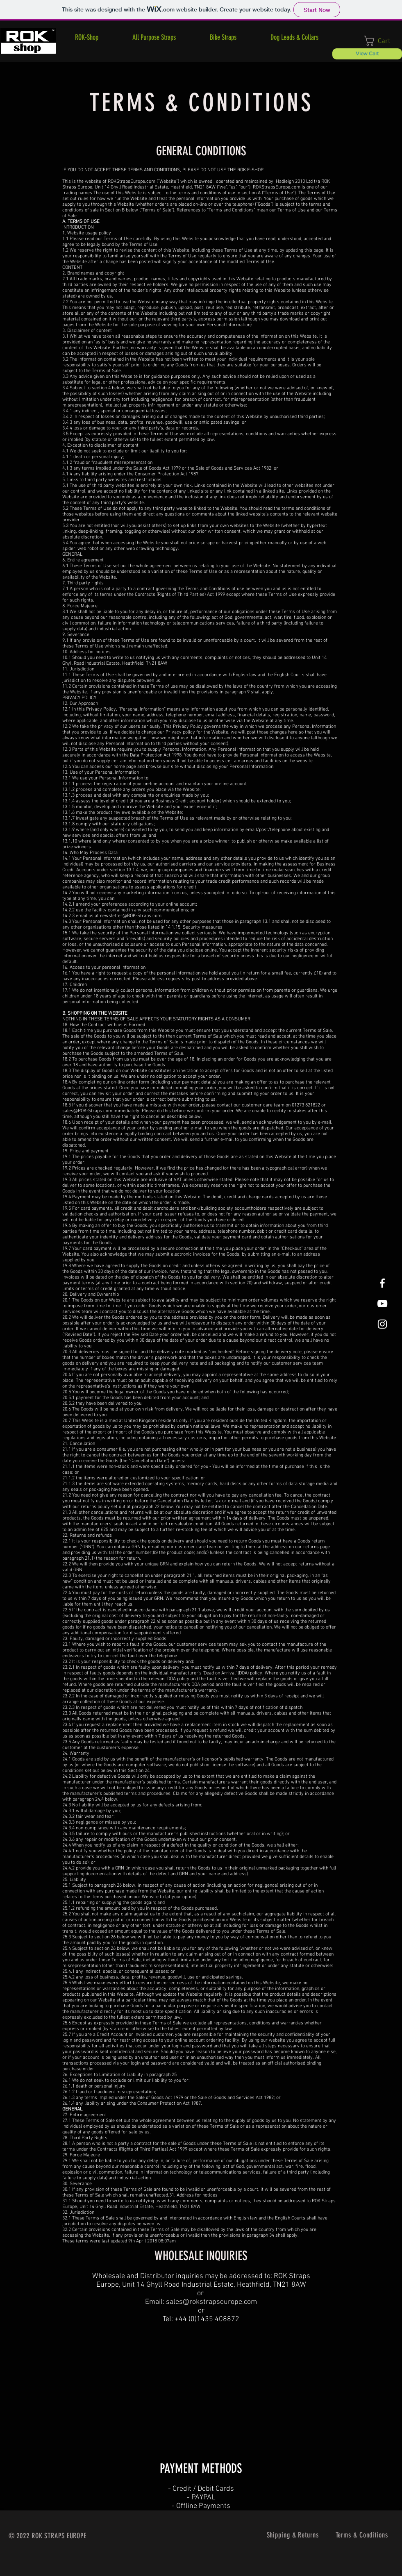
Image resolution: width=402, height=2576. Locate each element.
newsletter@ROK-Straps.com (130, 916)
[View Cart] (367, 53)
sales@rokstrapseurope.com (211, 2302)
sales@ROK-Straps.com (87, 1111)
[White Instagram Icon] (382, 1324)
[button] (223, 37)
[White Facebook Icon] (382, 1283)
